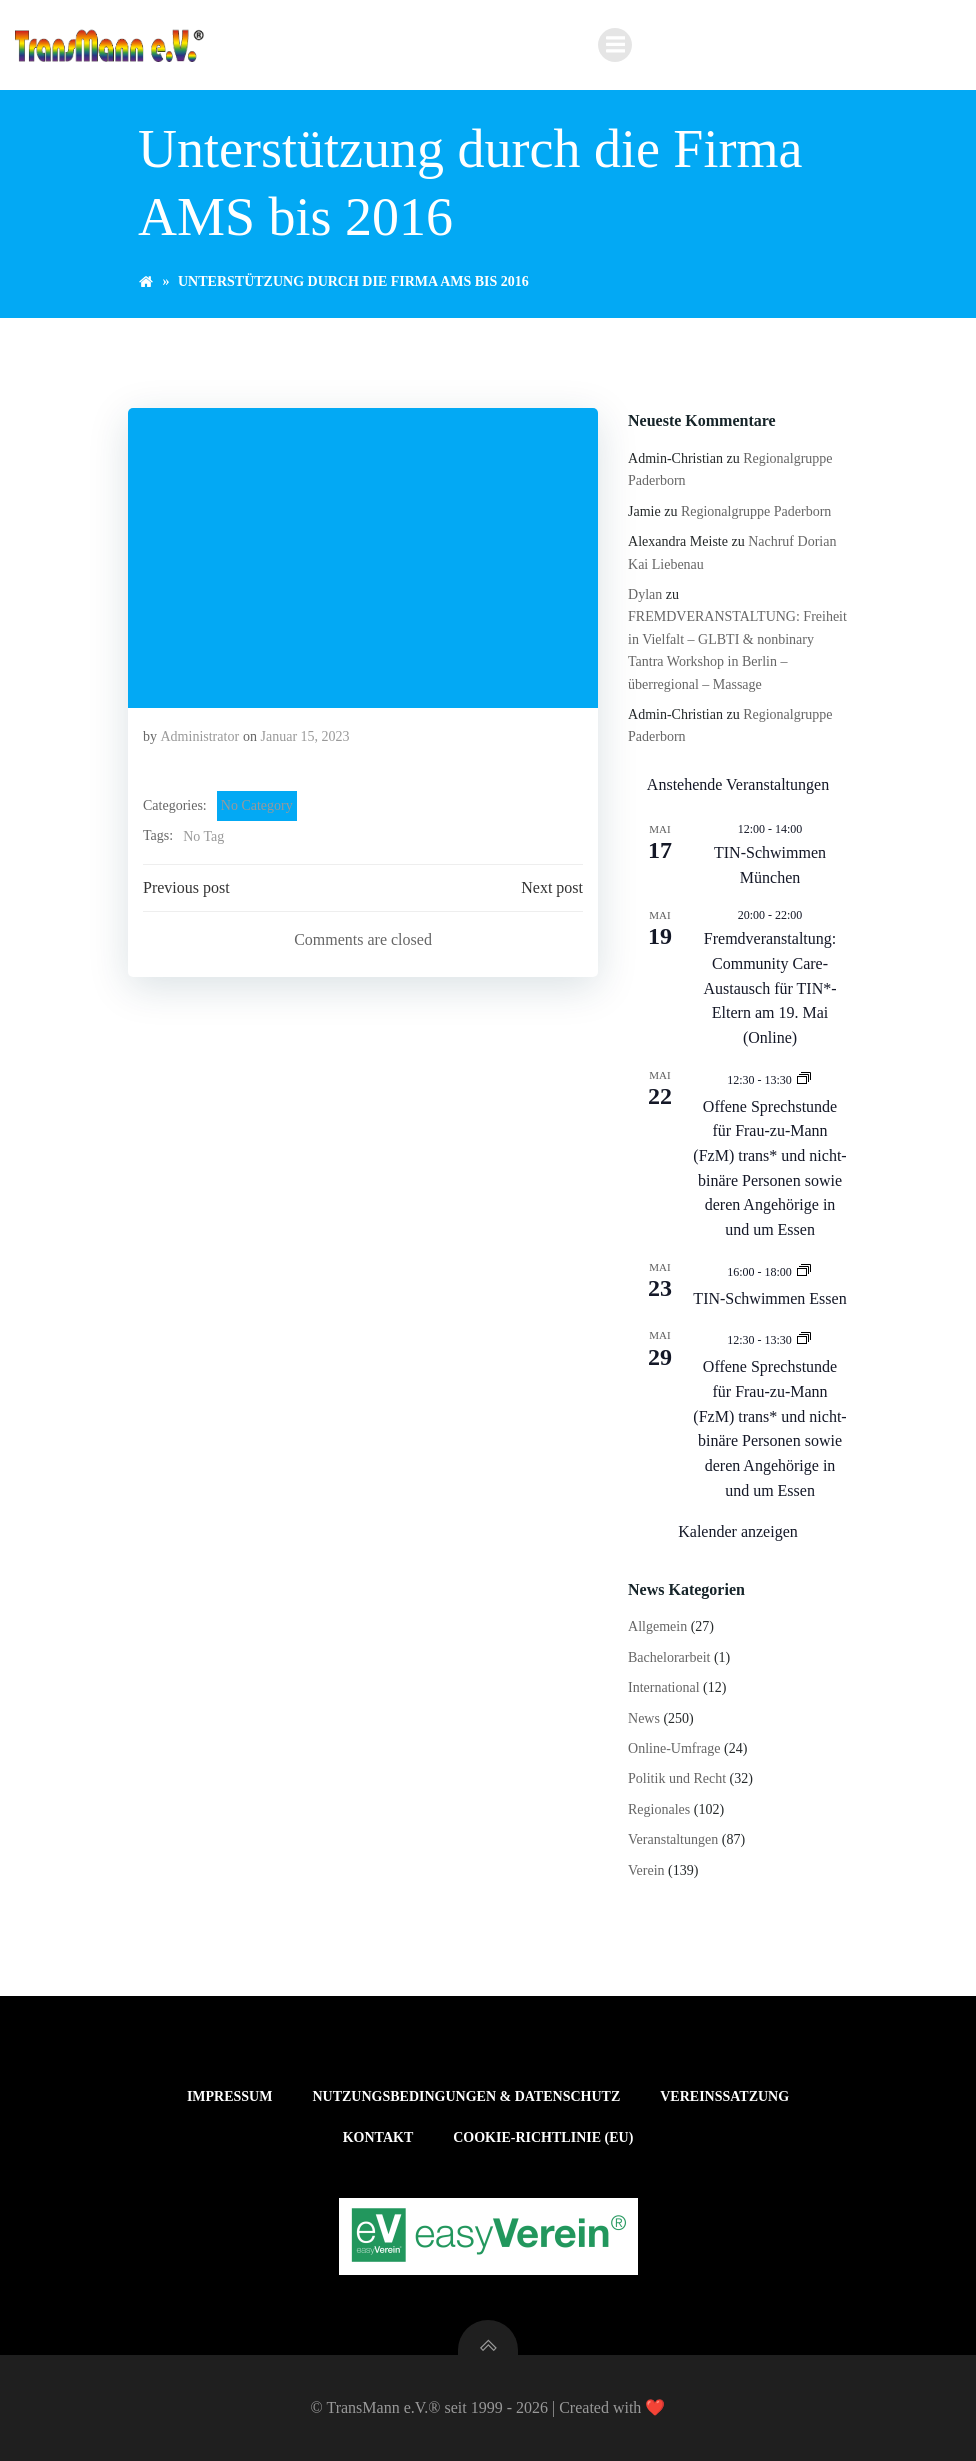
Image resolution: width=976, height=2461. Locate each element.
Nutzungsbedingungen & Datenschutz (466, 2096)
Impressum (230, 2096)
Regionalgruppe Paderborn (756, 511)
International (664, 1687)
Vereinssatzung (724, 2096)
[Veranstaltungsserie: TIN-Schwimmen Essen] (804, 1270)
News (644, 1718)
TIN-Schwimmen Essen (769, 1298)
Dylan (645, 594)
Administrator (200, 736)
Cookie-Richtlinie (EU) (543, 2137)
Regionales (659, 1809)
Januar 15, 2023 (305, 736)
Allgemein (657, 1626)
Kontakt (378, 2137)
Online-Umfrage (674, 1748)
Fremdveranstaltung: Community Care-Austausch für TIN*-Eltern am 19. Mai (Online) (770, 988)
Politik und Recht (677, 1778)
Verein (646, 1870)
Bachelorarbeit (669, 1657)
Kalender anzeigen (737, 1531)
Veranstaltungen (673, 1839)
